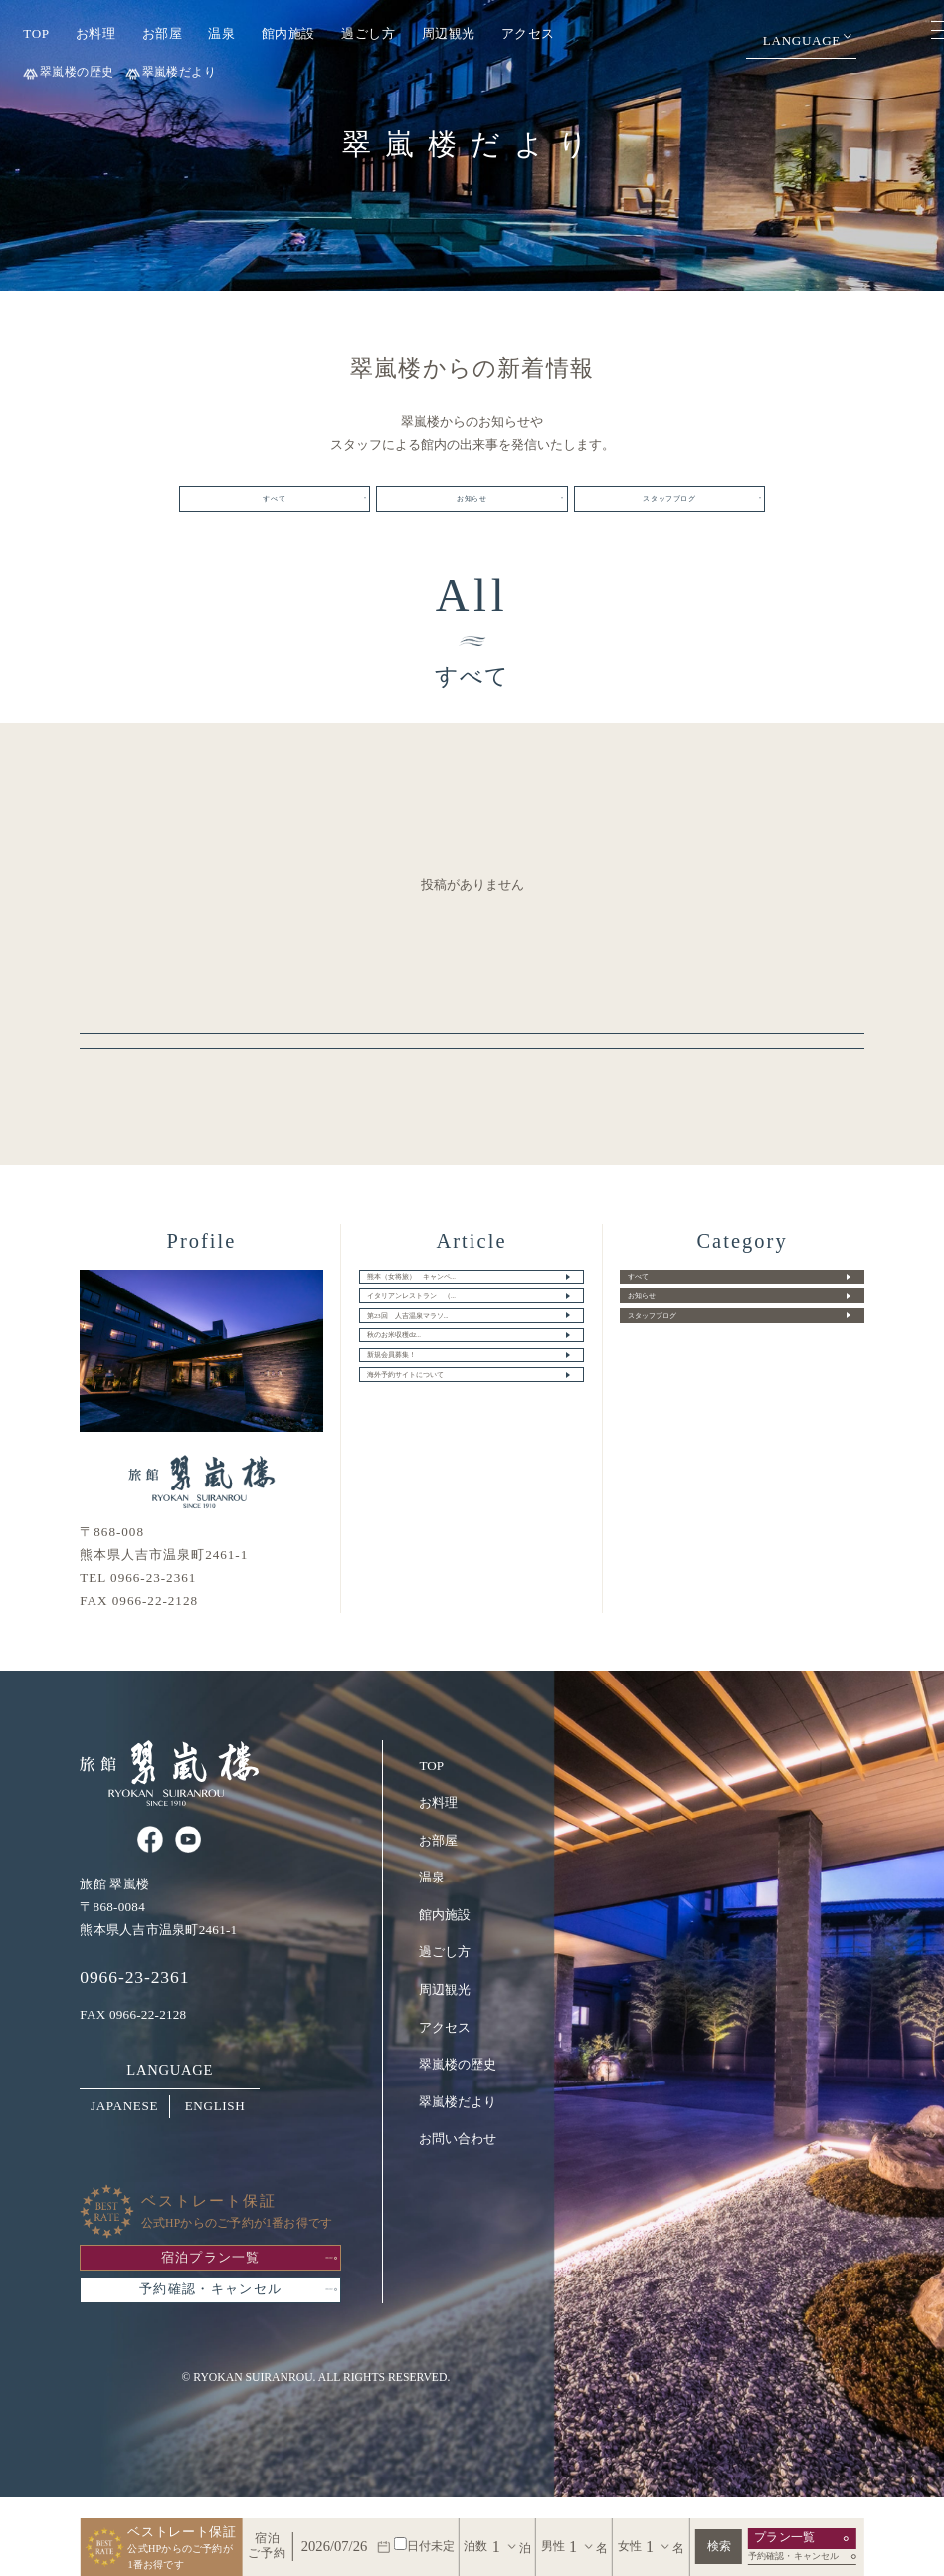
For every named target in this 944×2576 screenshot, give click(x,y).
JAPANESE (124, 2131)
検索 (719, 2546)
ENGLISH (215, 2131)
